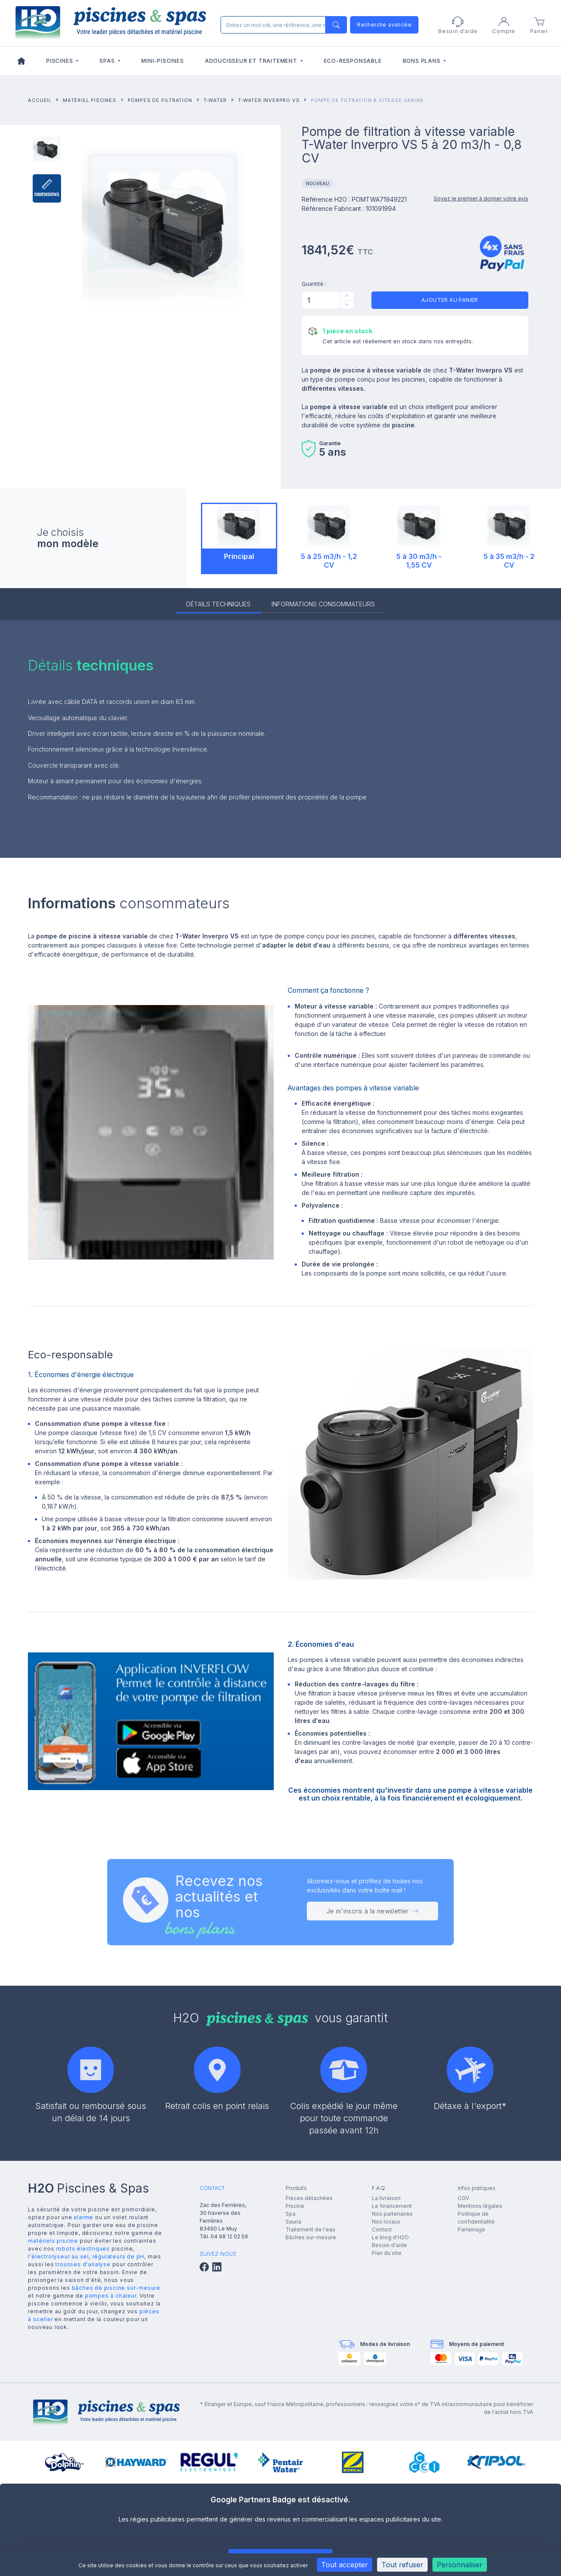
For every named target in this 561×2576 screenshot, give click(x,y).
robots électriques (83, 2248)
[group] (64, 2462)
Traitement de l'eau (310, 2229)
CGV (463, 2198)
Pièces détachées (309, 2198)
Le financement (392, 2206)
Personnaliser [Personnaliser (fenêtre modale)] (460, 2564)
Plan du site (386, 2253)
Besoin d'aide (389, 2245)
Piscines (60, 61)
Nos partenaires (392, 2213)
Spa (291, 2213)
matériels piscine (53, 2240)
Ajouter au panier (450, 300)
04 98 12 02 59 (229, 2236)
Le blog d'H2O (390, 2237)
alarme (83, 2217)
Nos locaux (386, 2221)
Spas (107, 61)
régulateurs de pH (118, 2256)
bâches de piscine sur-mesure (116, 2288)
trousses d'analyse (82, 2264)
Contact (382, 2229)
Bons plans (422, 61)
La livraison (386, 2198)
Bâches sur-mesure (311, 2237)
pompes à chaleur (110, 2295)
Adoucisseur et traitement (252, 61)
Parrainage (471, 2229)
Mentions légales (480, 2206)
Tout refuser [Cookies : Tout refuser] (402, 2564)
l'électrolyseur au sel (58, 2256)
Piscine (295, 2206)
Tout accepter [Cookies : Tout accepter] (344, 2564)
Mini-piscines (162, 61)
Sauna (293, 2221)
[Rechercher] (282, 25)
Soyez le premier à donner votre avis (481, 198)
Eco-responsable (353, 61)
